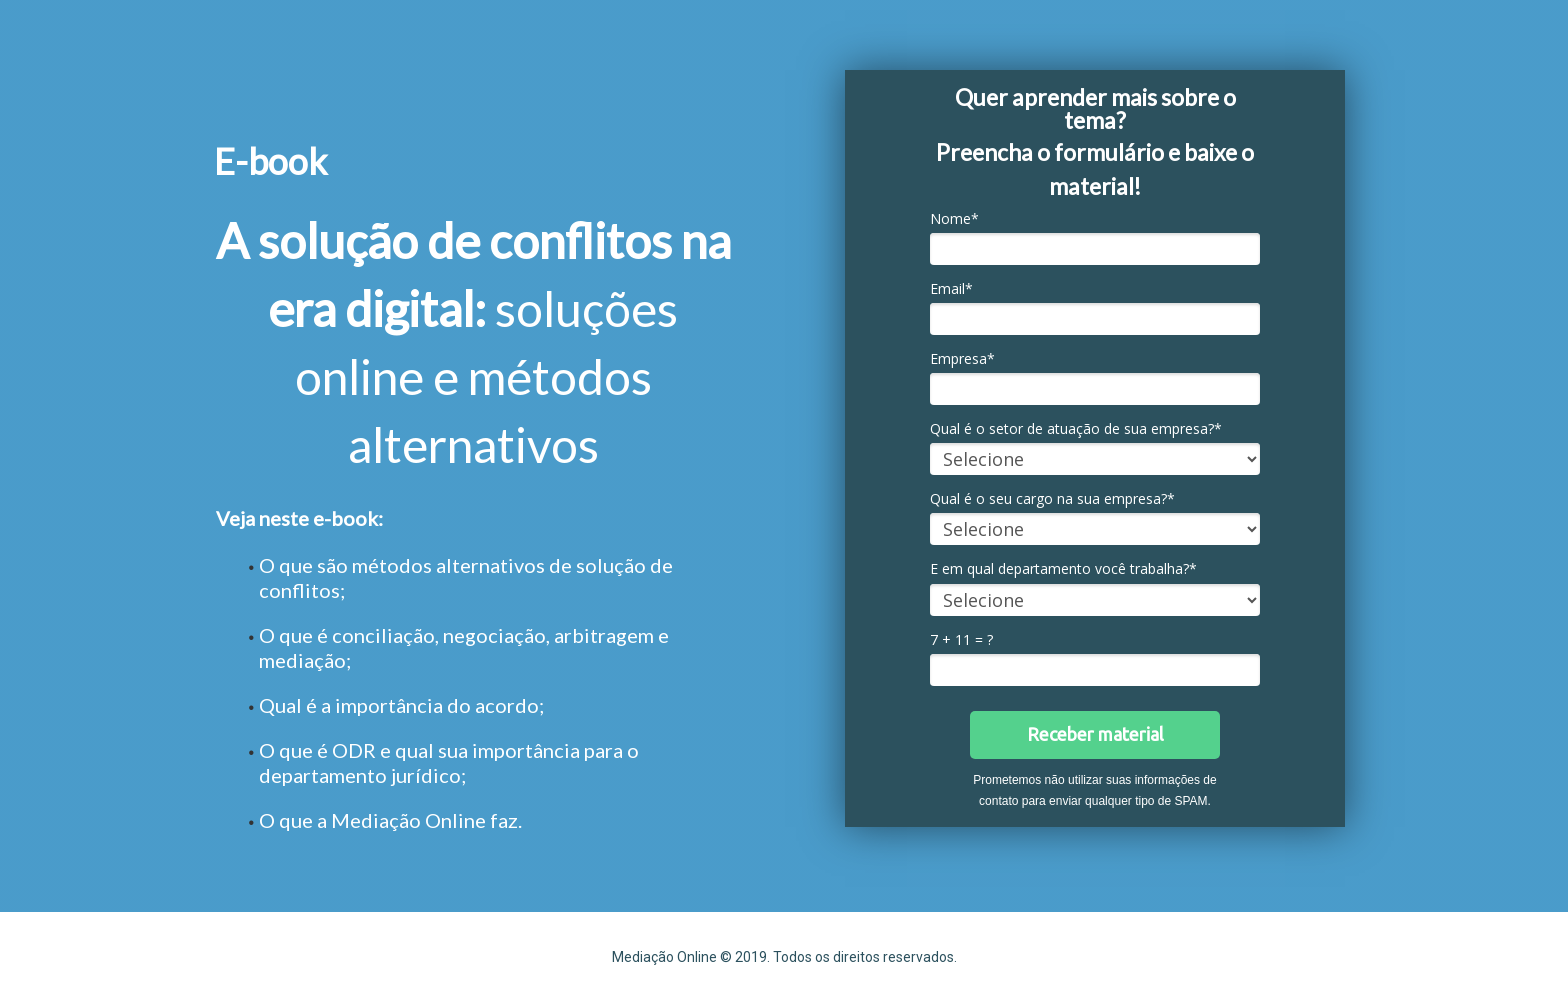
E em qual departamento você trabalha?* (1063, 569)
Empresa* (962, 359)
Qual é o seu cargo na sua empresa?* (1052, 499)
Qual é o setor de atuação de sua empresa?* (1076, 429)
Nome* (954, 219)
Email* (951, 289)
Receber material (1095, 734)
